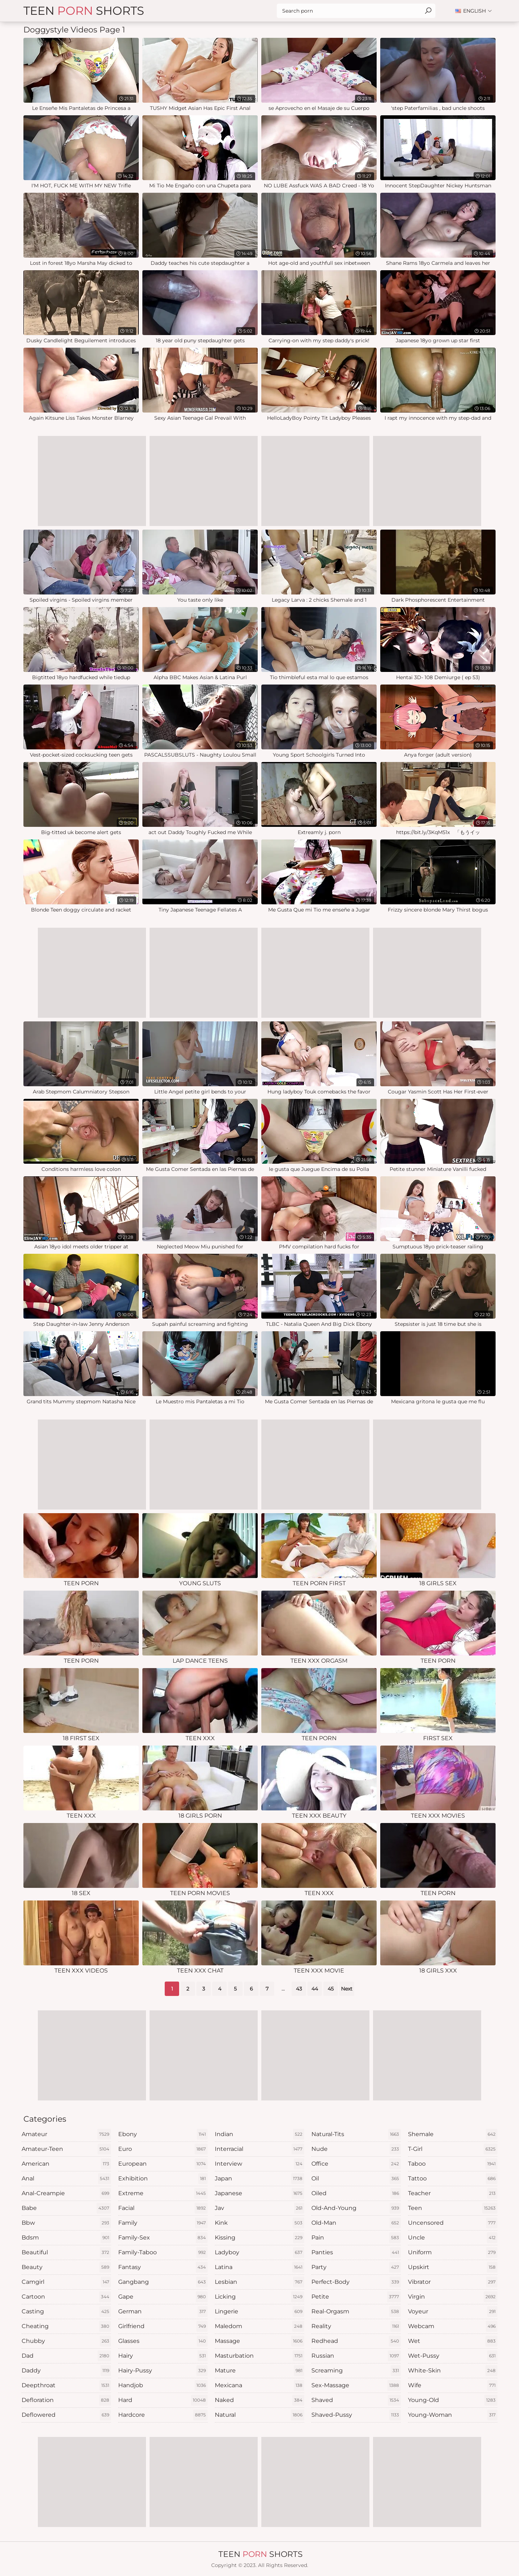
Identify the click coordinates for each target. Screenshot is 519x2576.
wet (452, 2341)
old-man (356, 2223)
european (163, 2163)
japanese (259, 2193)
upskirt (452, 2267)
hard (163, 2400)
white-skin (452, 2370)
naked (259, 2400)
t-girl (452, 2149)
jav (259, 2208)
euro (163, 2149)
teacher (452, 2193)
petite (356, 2296)
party (356, 2267)
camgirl (66, 2282)
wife (452, 2385)
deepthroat (66, 2385)
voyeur (452, 2311)
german (163, 2311)
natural (259, 2415)
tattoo (452, 2178)
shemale (452, 2134)
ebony (163, 2134)
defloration (66, 2400)
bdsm (66, 2237)
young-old (452, 2400)
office (356, 2163)
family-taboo (163, 2252)
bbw (66, 2223)
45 (331, 1989)
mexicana (259, 2385)
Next (346, 1989)
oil (356, 2178)
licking (259, 2296)
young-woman (452, 2415)
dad (66, 2355)
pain (356, 2237)
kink (259, 2223)
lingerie (259, 2311)
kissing (259, 2237)
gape (163, 2296)
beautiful (66, 2252)
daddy (66, 2370)
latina (259, 2267)
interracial (259, 2149)
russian (356, 2355)
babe (66, 2208)
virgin (452, 2296)
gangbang (163, 2282)
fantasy (163, 2267)
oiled (356, 2193)
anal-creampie (66, 2193)
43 (299, 1989)
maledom (259, 2326)
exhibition (163, 2178)
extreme (163, 2193)
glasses (163, 2341)
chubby (66, 2341)
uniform (452, 2252)
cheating (66, 2326)
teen (452, 2208)
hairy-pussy (163, 2370)
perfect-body (356, 2282)
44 (314, 1989)
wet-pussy (452, 2355)
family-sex (163, 2237)
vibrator (452, 2282)
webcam (452, 2326)
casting (66, 2311)
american (66, 2163)
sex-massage (356, 2385)
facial (163, 2208)
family (163, 2223)
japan (259, 2178)
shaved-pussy (356, 2415)
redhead (356, 2341)
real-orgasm (356, 2311)
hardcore (163, 2415)
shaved (356, 2400)
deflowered (66, 2415)
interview (259, 2163)
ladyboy (259, 2252)
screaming (356, 2370)
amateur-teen (66, 2149)
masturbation (259, 2355)
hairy (163, 2355)
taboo (452, 2163)
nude (356, 2149)
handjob (163, 2385)
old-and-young (356, 2208)
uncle (452, 2237)
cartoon (66, 2296)
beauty (66, 2267)
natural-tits (356, 2134)
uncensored (452, 2223)
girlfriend (163, 2326)
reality (356, 2326)
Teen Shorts (83, 11)
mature (259, 2370)
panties (356, 2252)
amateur (66, 2134)
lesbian (259, 2282)
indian (259, 2134)
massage (259, 2341)
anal (66, 2178)
